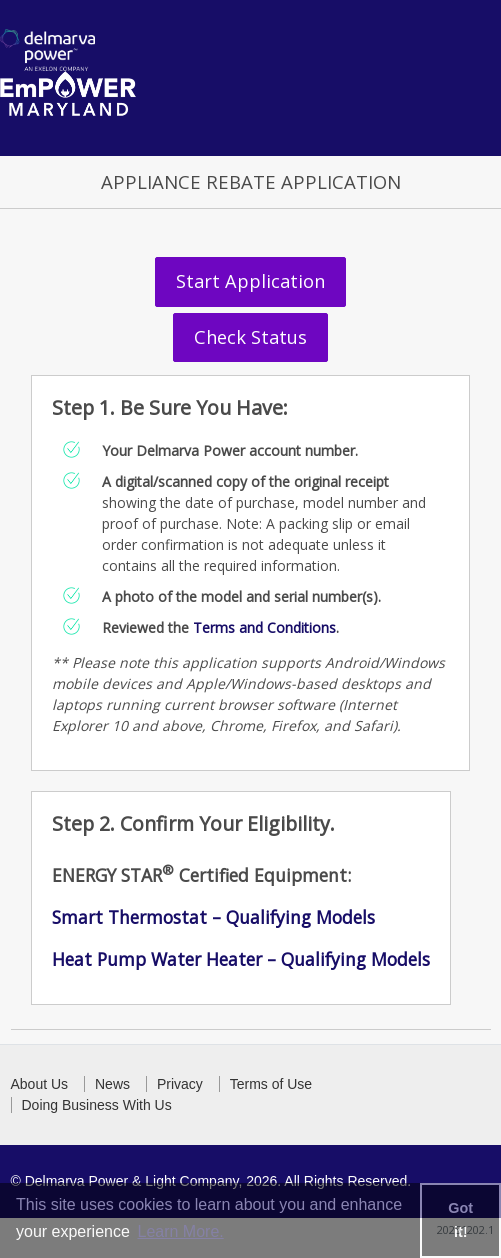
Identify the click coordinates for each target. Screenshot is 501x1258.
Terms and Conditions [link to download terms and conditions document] (264, 627)
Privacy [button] (180, 1084)
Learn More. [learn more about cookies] (180, 1231)
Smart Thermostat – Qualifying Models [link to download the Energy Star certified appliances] (213, 917)
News (112, 1084)
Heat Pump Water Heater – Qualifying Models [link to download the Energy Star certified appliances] (241, 959)
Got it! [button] (460, 1220)
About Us (40, 1084)
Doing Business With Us (97, 1105)
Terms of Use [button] (271, 1084)
